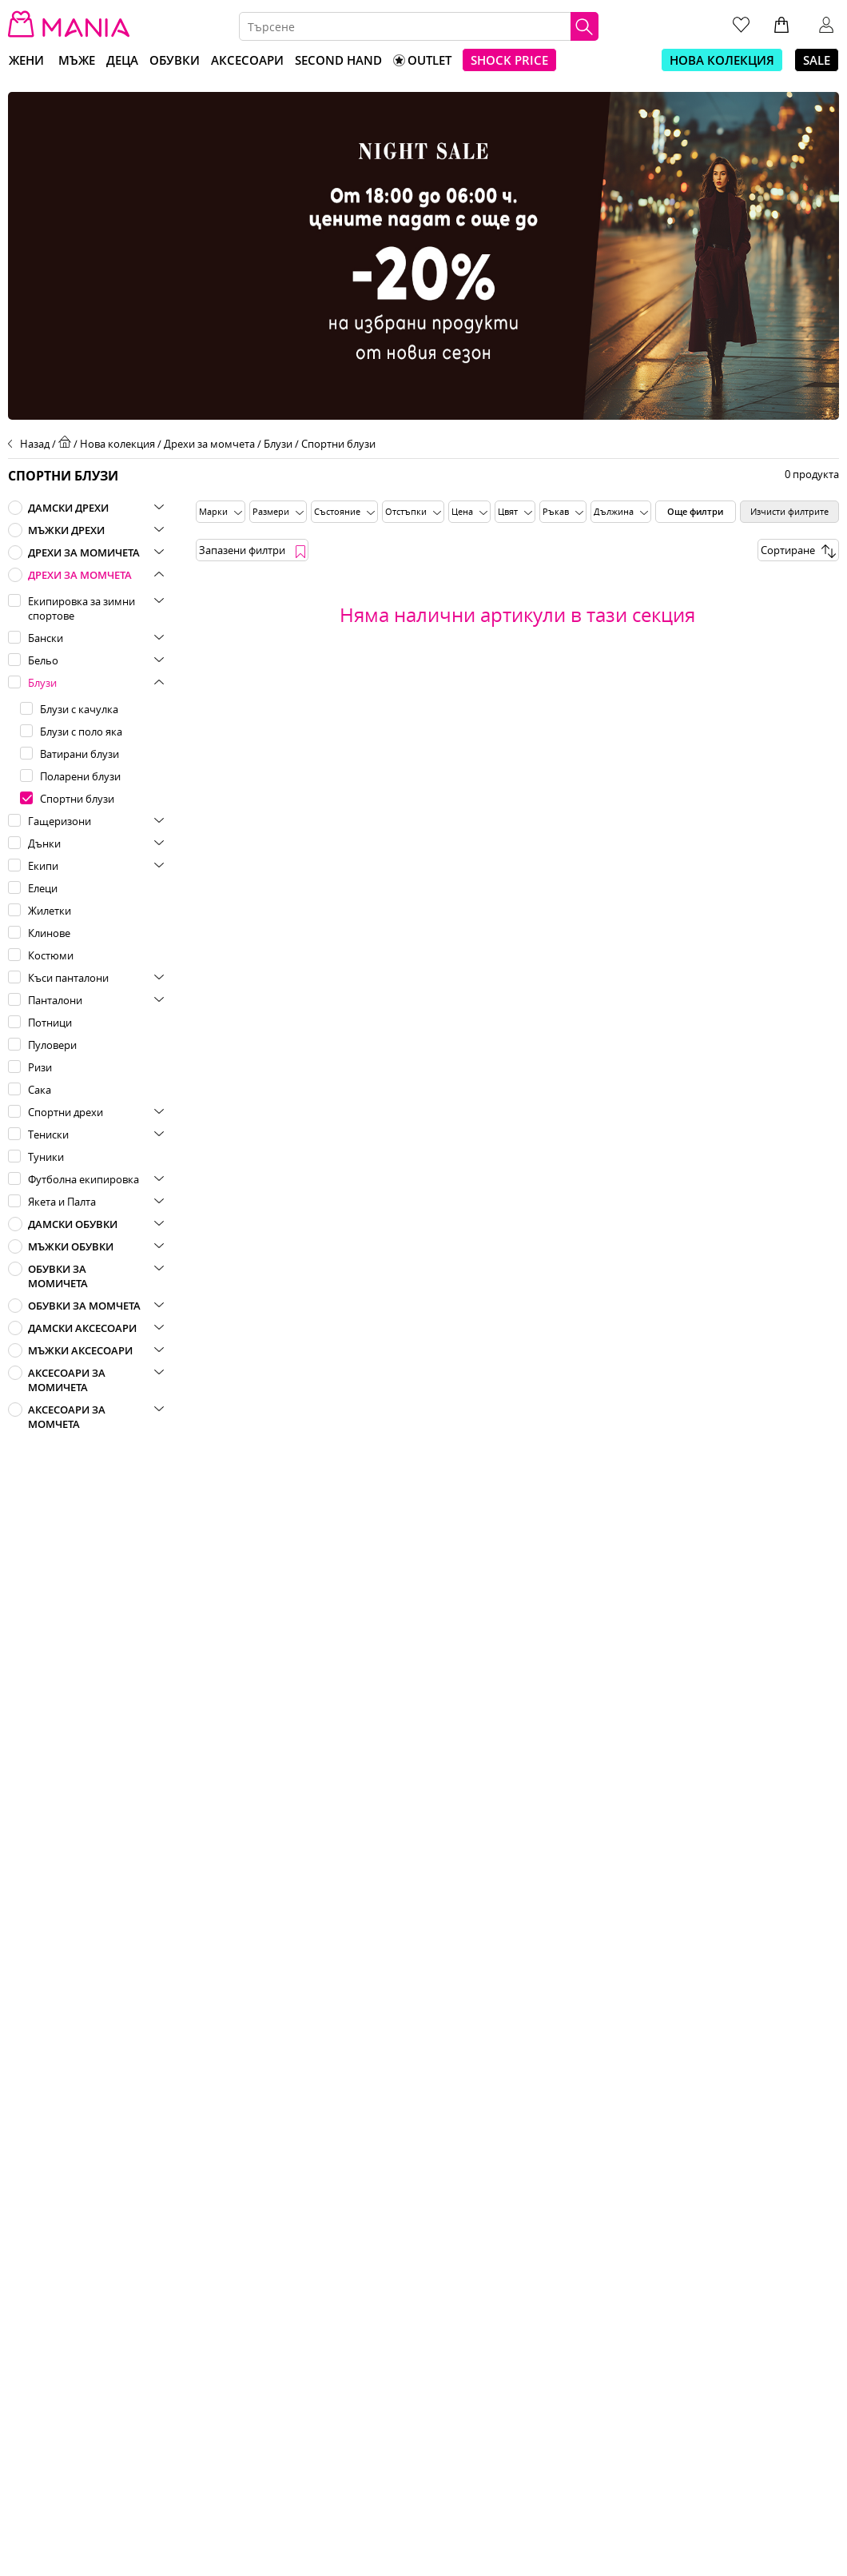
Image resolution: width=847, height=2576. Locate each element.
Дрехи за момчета (209, 444)
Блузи (278, 444)
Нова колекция (117, 444)
